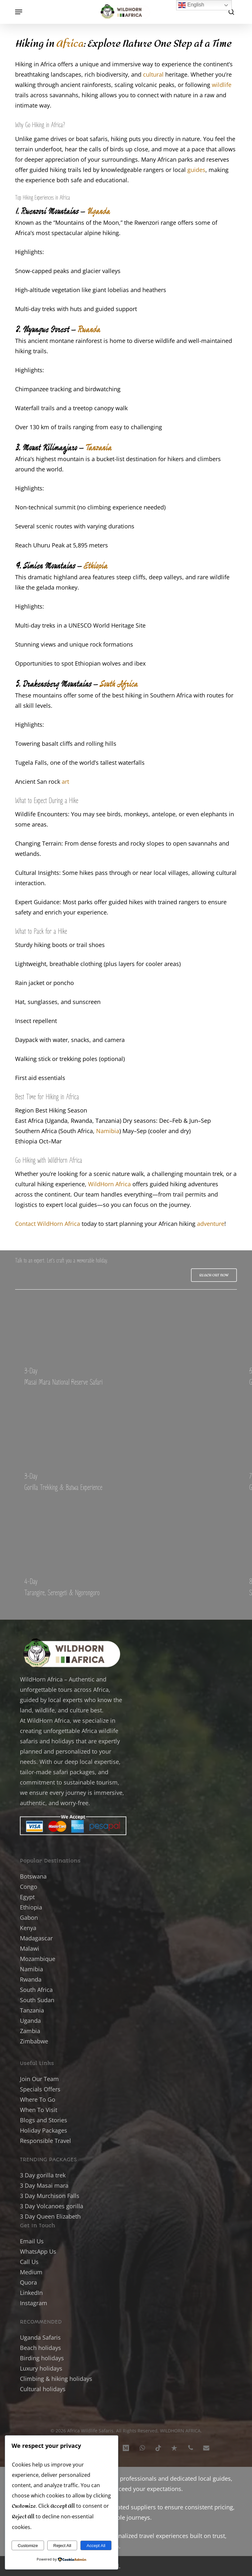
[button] (18, 12)
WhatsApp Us (38, 2251)
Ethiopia (95, 565)
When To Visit (38, 2110)
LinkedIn (31, 2293)
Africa (69, 44)
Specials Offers (40, 2089)
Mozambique (37, 1959)
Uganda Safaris (40, 2337)
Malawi (29, 1948)
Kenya (28, 1928)
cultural (153, 74)
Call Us (29, 2262)
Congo (28, 1886)
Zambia (30, 2031)
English (191, 5)
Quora (28, 2282)
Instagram (33, 2303)
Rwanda (88, 329)
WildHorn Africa (109, 1184)
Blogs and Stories (43, 2120)
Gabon (29, 1917)
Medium (31, 2272)
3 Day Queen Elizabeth (50, 2216)
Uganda (98, 210)
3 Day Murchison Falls (49, 2196)
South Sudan (37, 2000)
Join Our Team (39, 2079)
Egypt (27, 1897)
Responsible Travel (45, 2141)
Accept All (95, 2545)
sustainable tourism (91, 1782)
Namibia (107, 1131)
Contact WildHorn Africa (47, 1223)
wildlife (221, 85)
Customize (28, 2545)
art (65, 781)
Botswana (33, 1876)
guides (196, 170)
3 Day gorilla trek (43, 2175)
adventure (210, 1223)
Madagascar (36, 1938)
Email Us (32, 2241)
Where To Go (37, 2099)
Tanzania (98, 447)
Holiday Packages (43, 2130)
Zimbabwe (34, 2041)
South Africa (118, 683)
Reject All (62, 2545)
